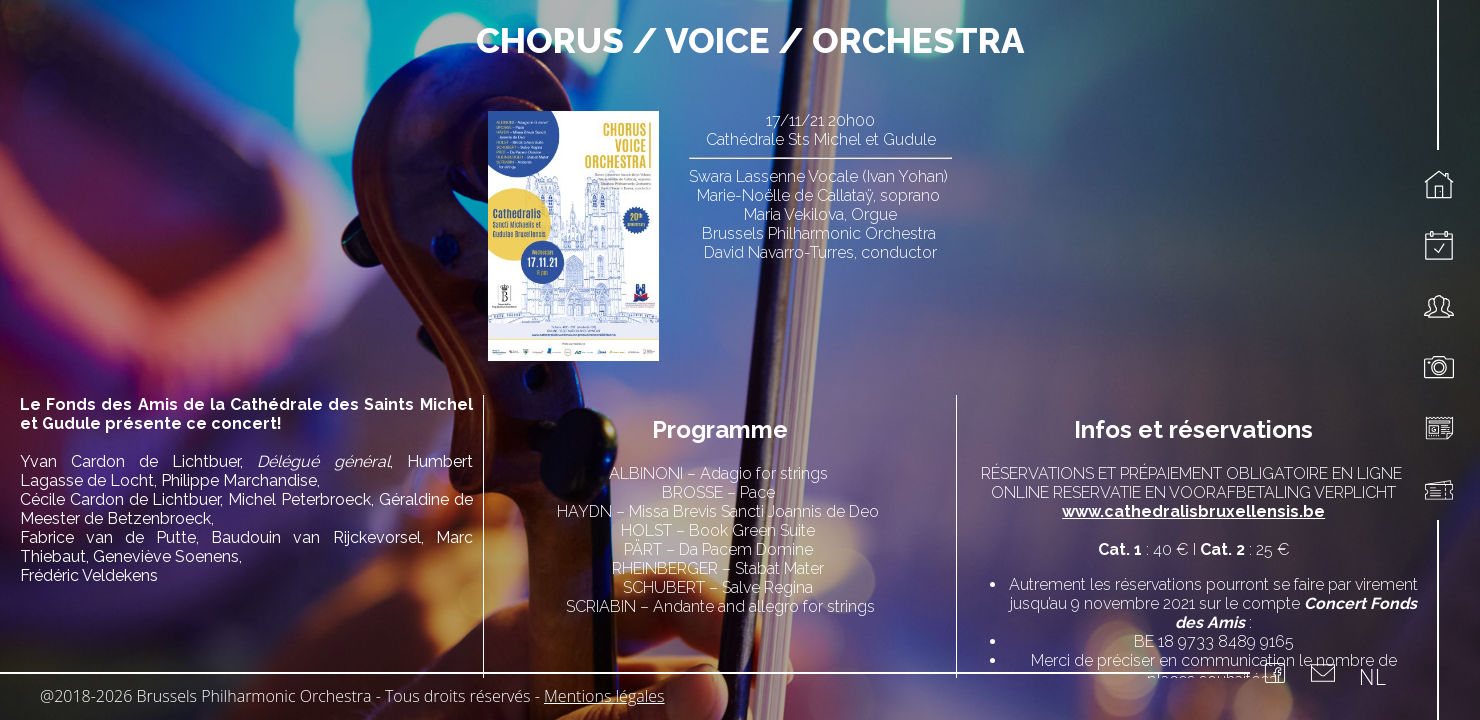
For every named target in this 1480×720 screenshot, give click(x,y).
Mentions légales (604, 696)
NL (1372, 676)
